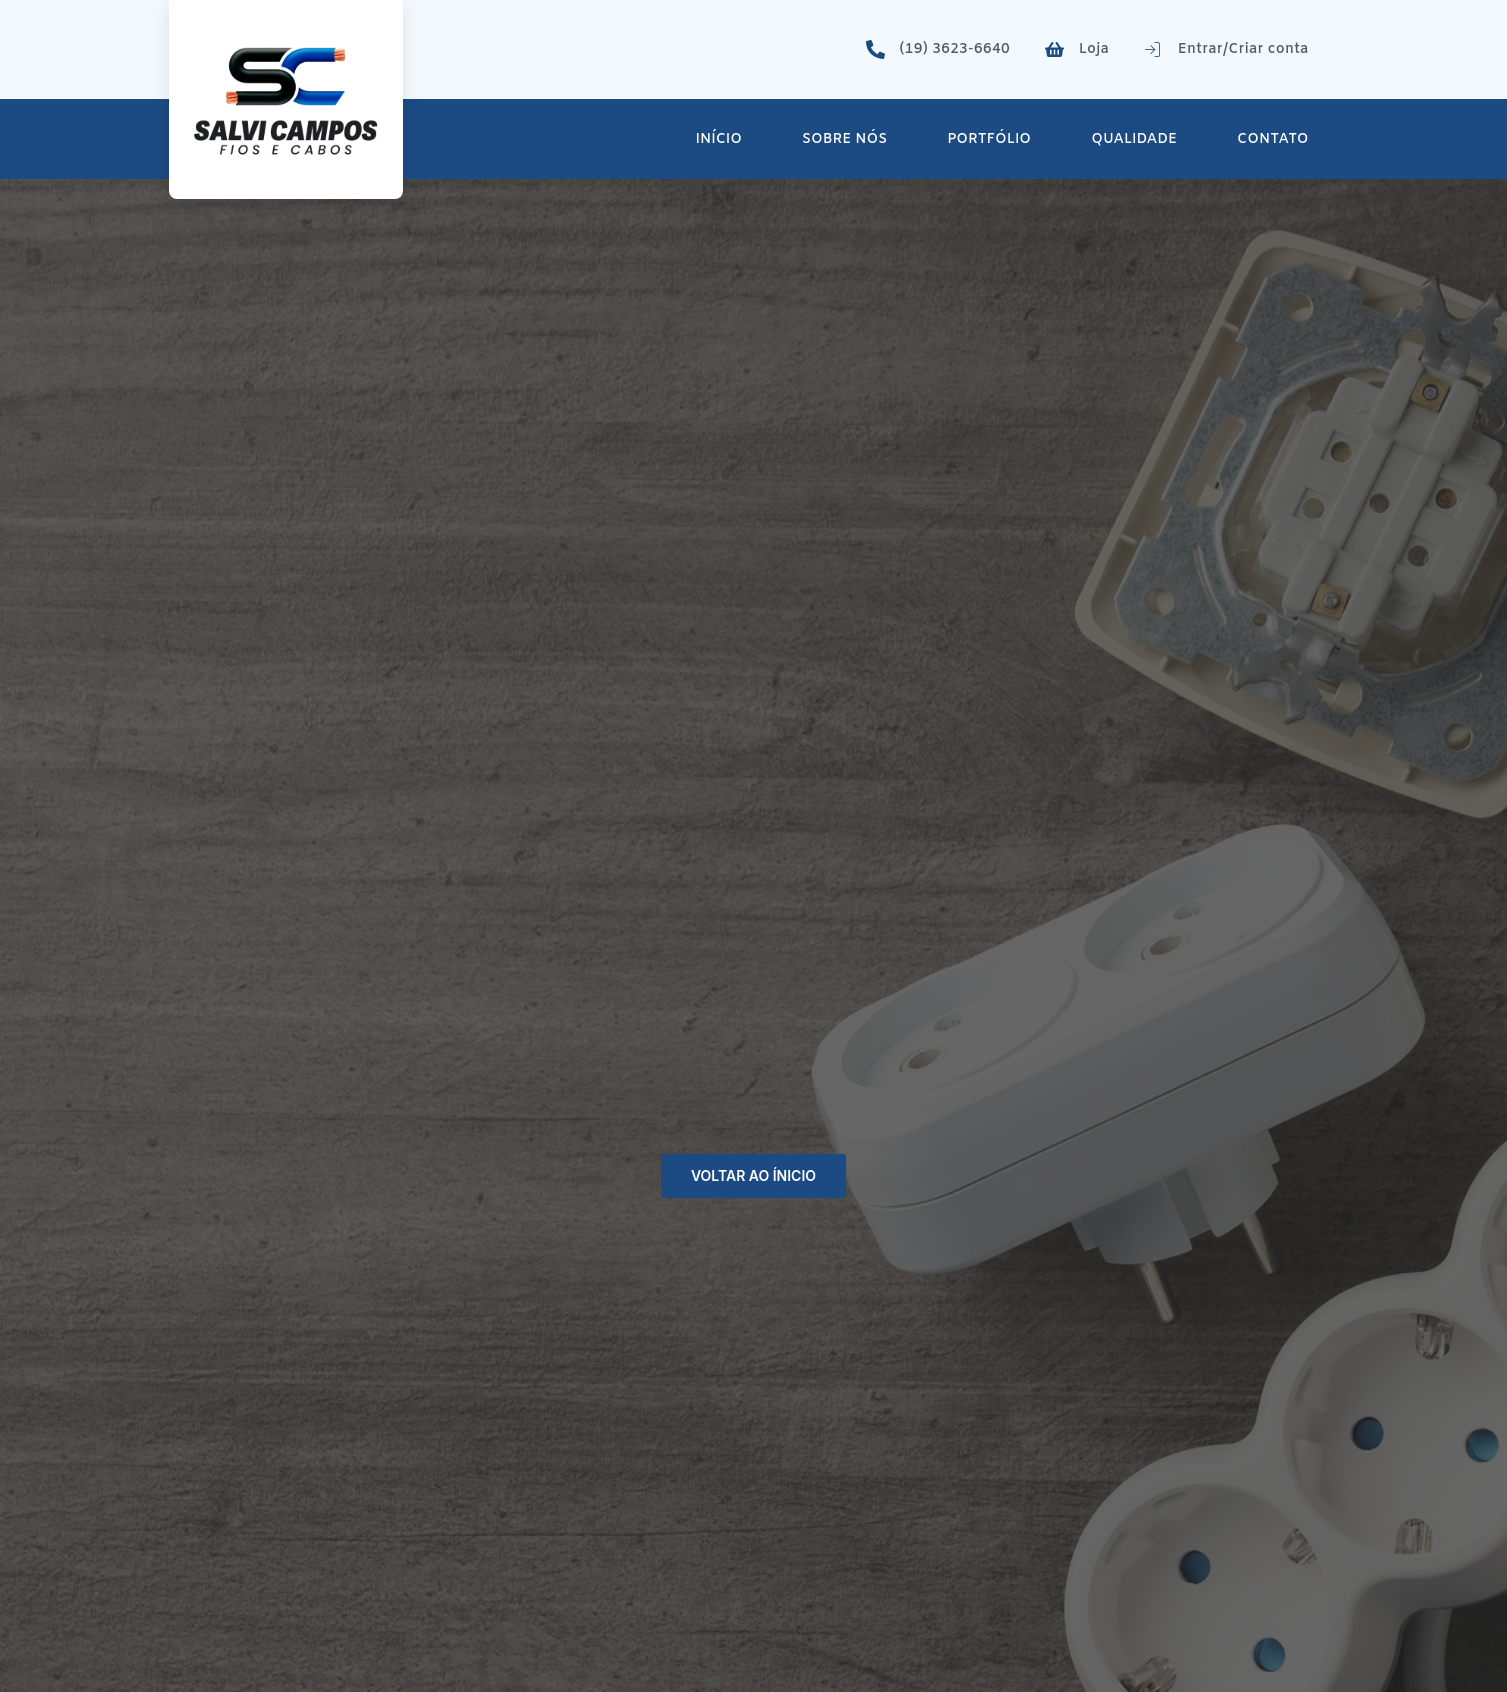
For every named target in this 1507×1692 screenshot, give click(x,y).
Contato (1272, 139)
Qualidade (1134, 139)
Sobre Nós (844, 139)
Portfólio (989, 139)
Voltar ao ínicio (753, 1175)
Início (719, 139)
